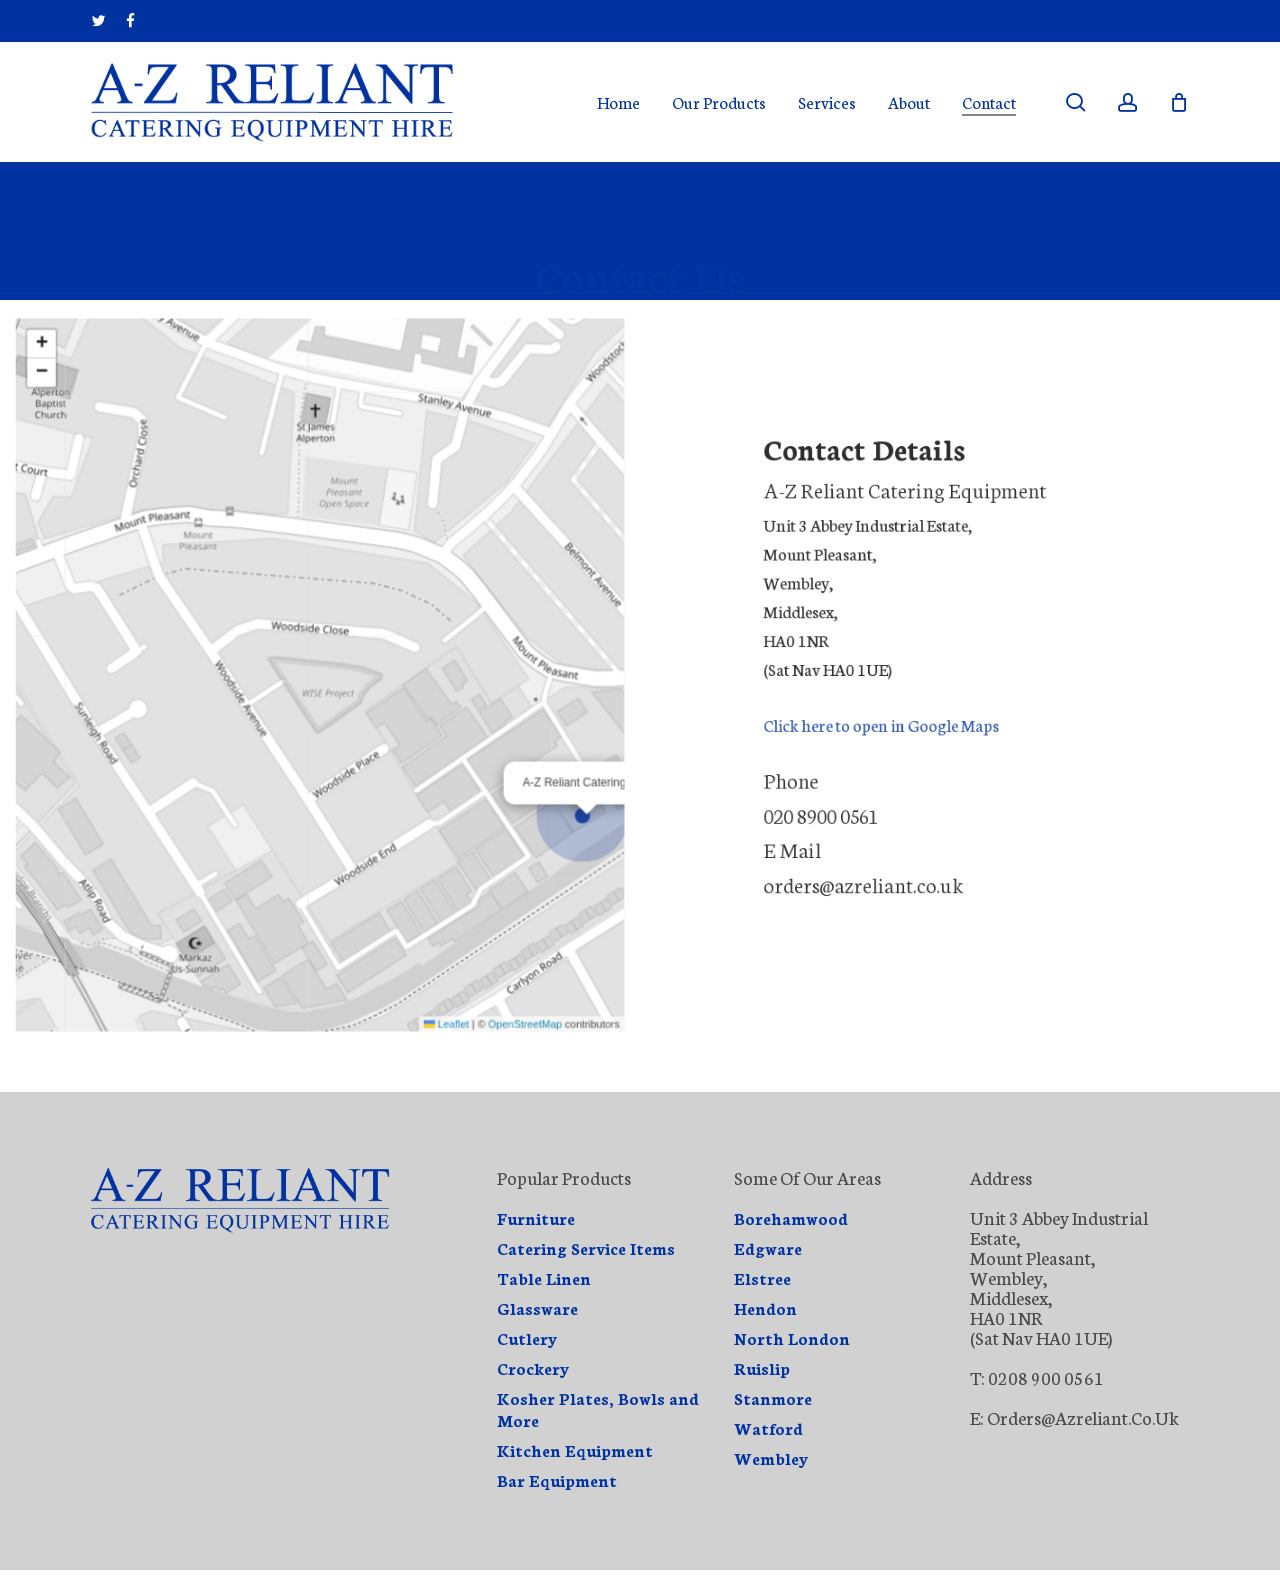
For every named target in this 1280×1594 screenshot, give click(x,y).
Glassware (537, 1308)
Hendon (765, 1308)
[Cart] (1179, 102)
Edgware (768, 1248)
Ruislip (762, 1368)
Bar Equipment (557, 1480)
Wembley (771, 1458)
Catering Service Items (586, 1248)
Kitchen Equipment (575, 1450)
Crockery (533, 1368)
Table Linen (544, 1278)
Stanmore (773, 1398)
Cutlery (527, 1338)
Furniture (536, 1218)
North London (792, 1338)
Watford (768, 1428)
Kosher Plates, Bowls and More (598, 1409)
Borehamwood (791, 1218)
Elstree (762, 1278)
